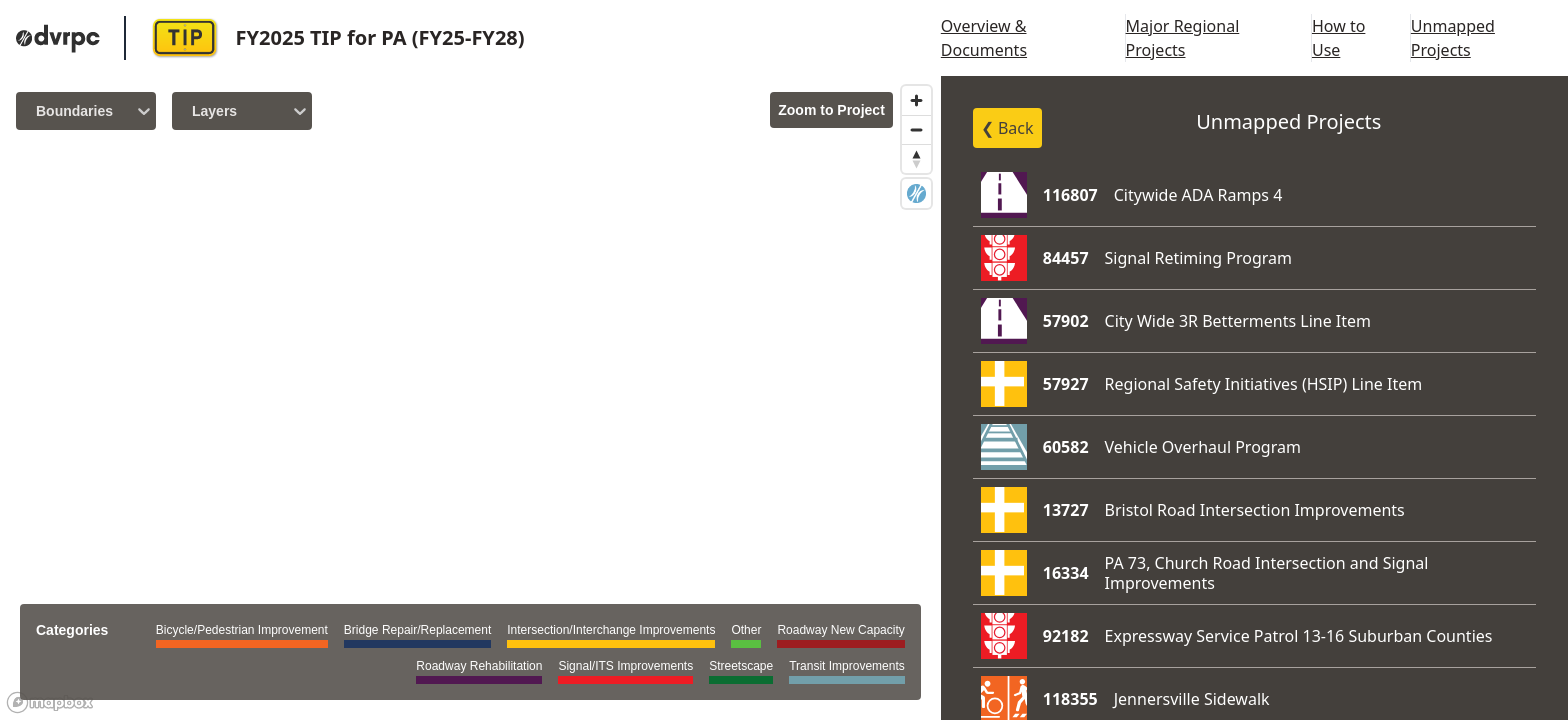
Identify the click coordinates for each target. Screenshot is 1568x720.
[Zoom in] (916, 100)
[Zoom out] (916, 129)
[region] (470, 398)
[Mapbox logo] (50, 702)
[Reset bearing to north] (916, 158)
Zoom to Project (831, 110)
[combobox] (38, 111)
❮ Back (1007, 128)
